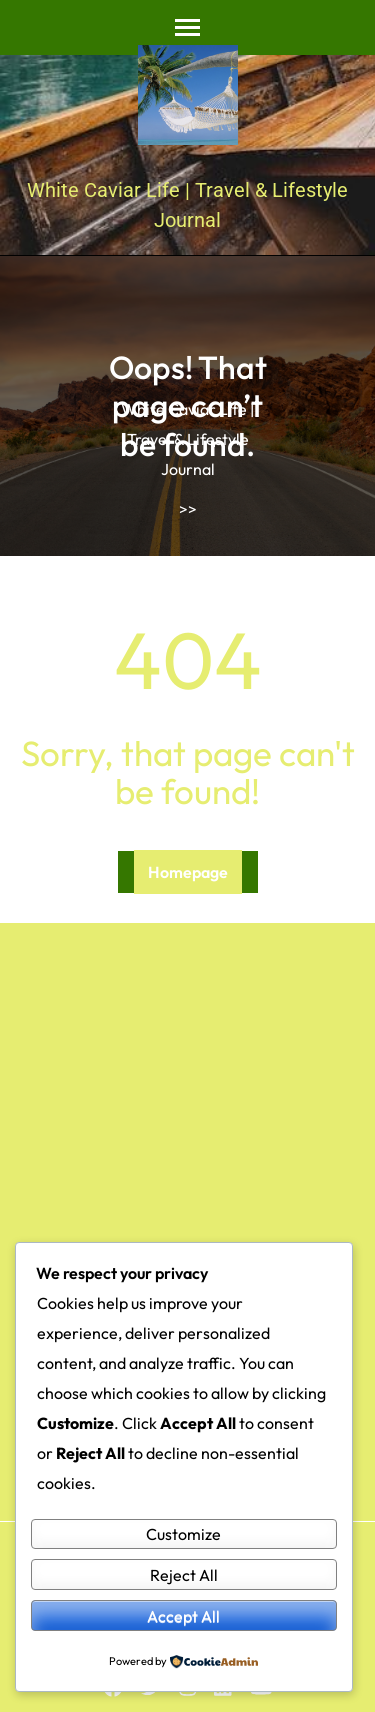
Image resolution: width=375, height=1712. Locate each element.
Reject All (184, 1575)
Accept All (183, 1616)
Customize (183, 1534)
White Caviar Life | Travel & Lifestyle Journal (187, 439)
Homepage (188, 872)
